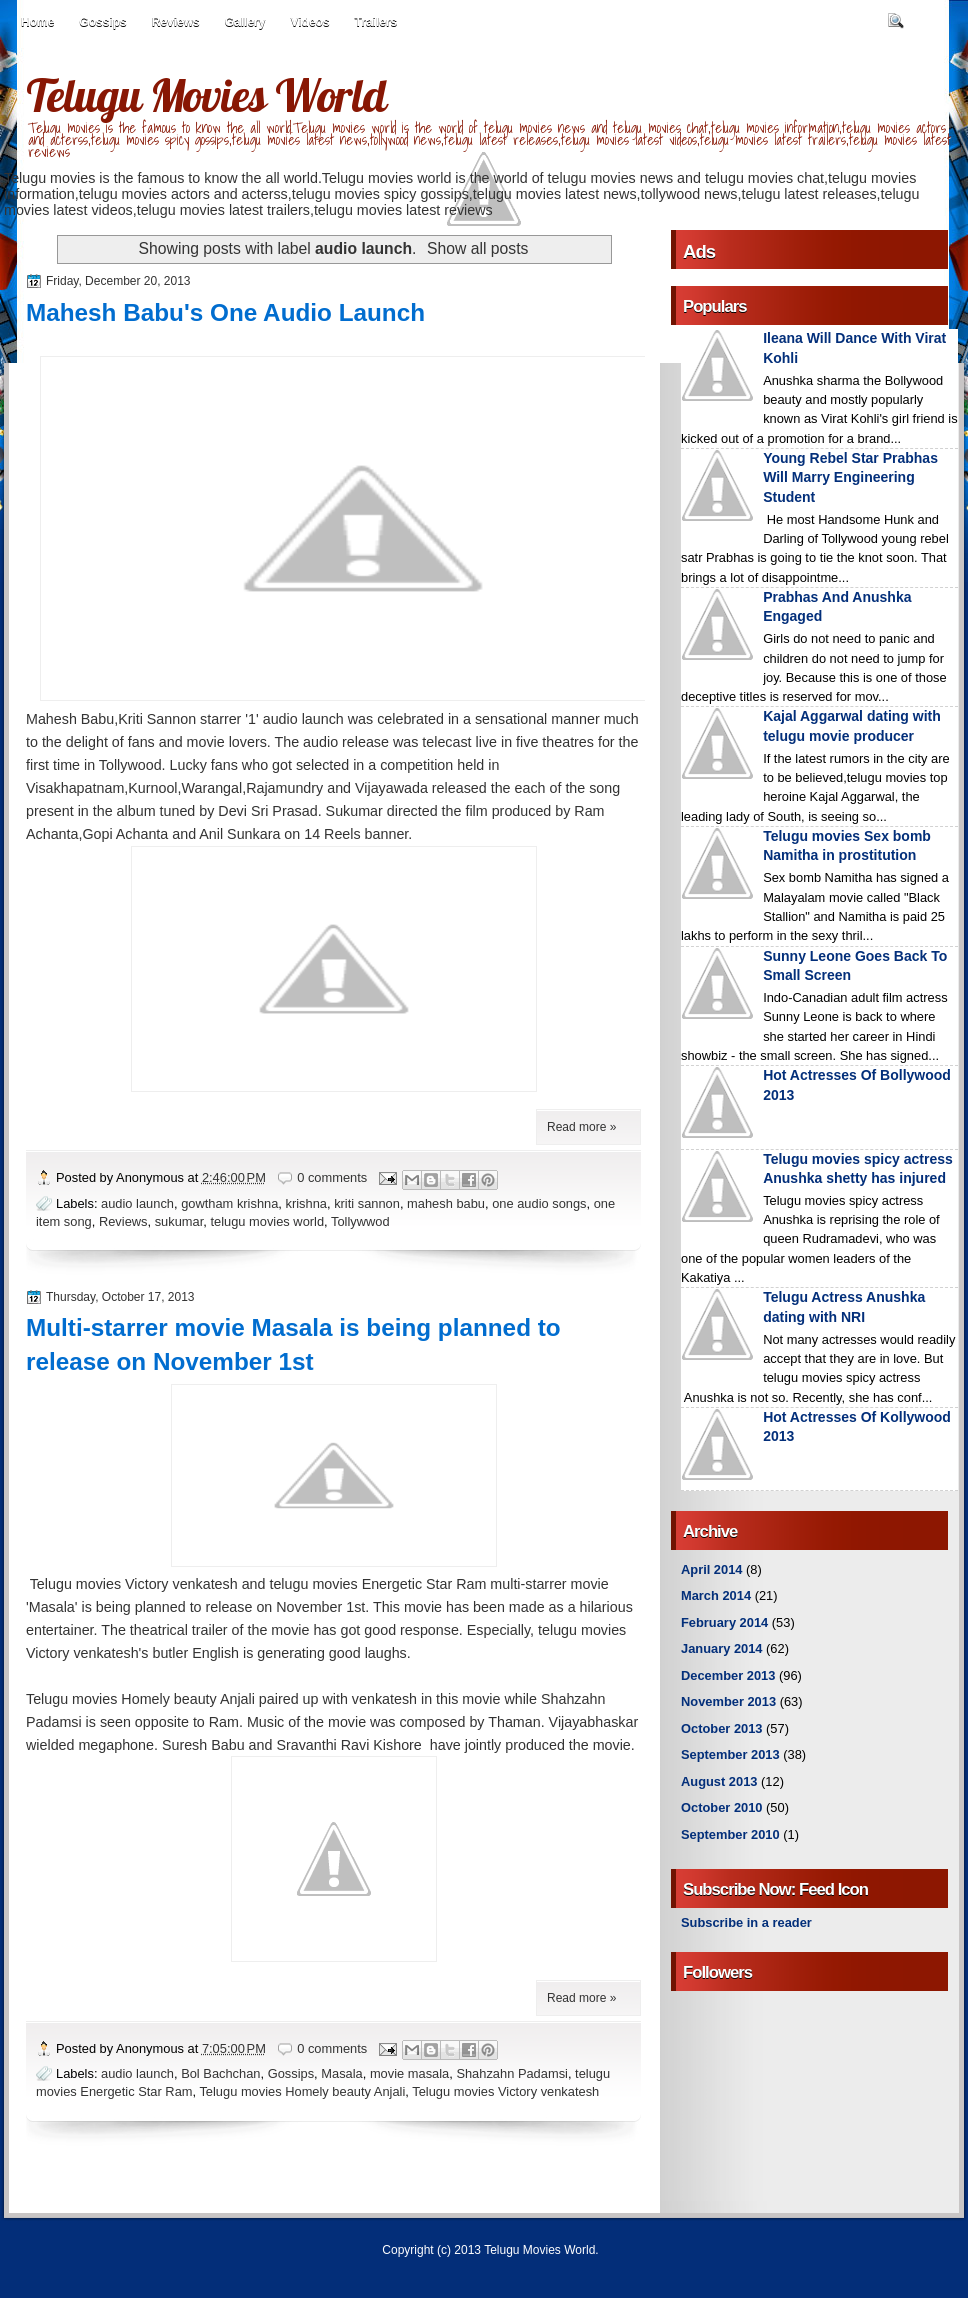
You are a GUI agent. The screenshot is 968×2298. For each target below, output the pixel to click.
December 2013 (728, 1675)
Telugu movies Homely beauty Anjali (302, 2091)
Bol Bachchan (220, 2073)
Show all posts (477, 248)
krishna (306, 1203)
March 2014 (716, 1595)
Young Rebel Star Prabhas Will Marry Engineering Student (850, 477)
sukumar (179, 1221)
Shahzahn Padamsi (512, 2073)
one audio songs (539, 1203)
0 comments (332, 1177)
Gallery (245, 22)
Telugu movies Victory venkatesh (505, 2091)
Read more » (581, 1127)
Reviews (176, 22)
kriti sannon (367, 1203)
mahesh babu (446, 1203)
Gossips (102, 22)
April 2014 (711, 1569)
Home (37, 22)
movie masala (409, 2073)
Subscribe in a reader (746, 1922)
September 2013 (730, 1754)
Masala (341, 2073)
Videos (309, 22)
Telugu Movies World (206, 95)
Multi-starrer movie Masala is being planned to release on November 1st (293, 1344)
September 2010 (730, 1834)
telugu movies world (267, 1221)
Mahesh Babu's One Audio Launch (225, 312)
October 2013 (721, 1728)
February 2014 (724, 1622)
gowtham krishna (229, 1203)
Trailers (376, 22)
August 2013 (719, 1781)
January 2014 (722, 1648)
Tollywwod (360, 1221)
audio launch (137, 1203)
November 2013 (728, 1701)
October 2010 (721, 1807)
